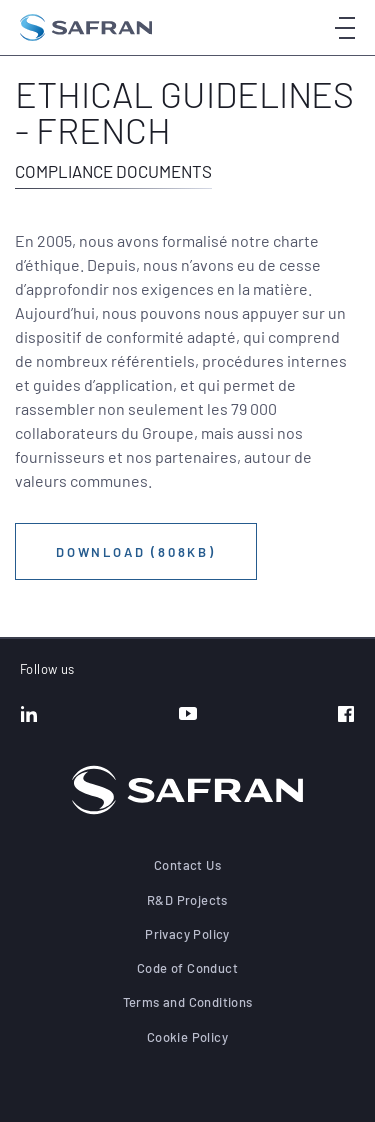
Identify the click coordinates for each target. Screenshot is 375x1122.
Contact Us (187, 865)
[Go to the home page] (86, 27)
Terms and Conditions (188, 1002)
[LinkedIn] (29, 716)
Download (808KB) (136, 552)
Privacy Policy (187, 934)
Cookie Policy (187, 1037)
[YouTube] (188, 716)
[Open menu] (345, 27)
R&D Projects (187, 900)
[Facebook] (346, 716)
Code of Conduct (187, 968)
